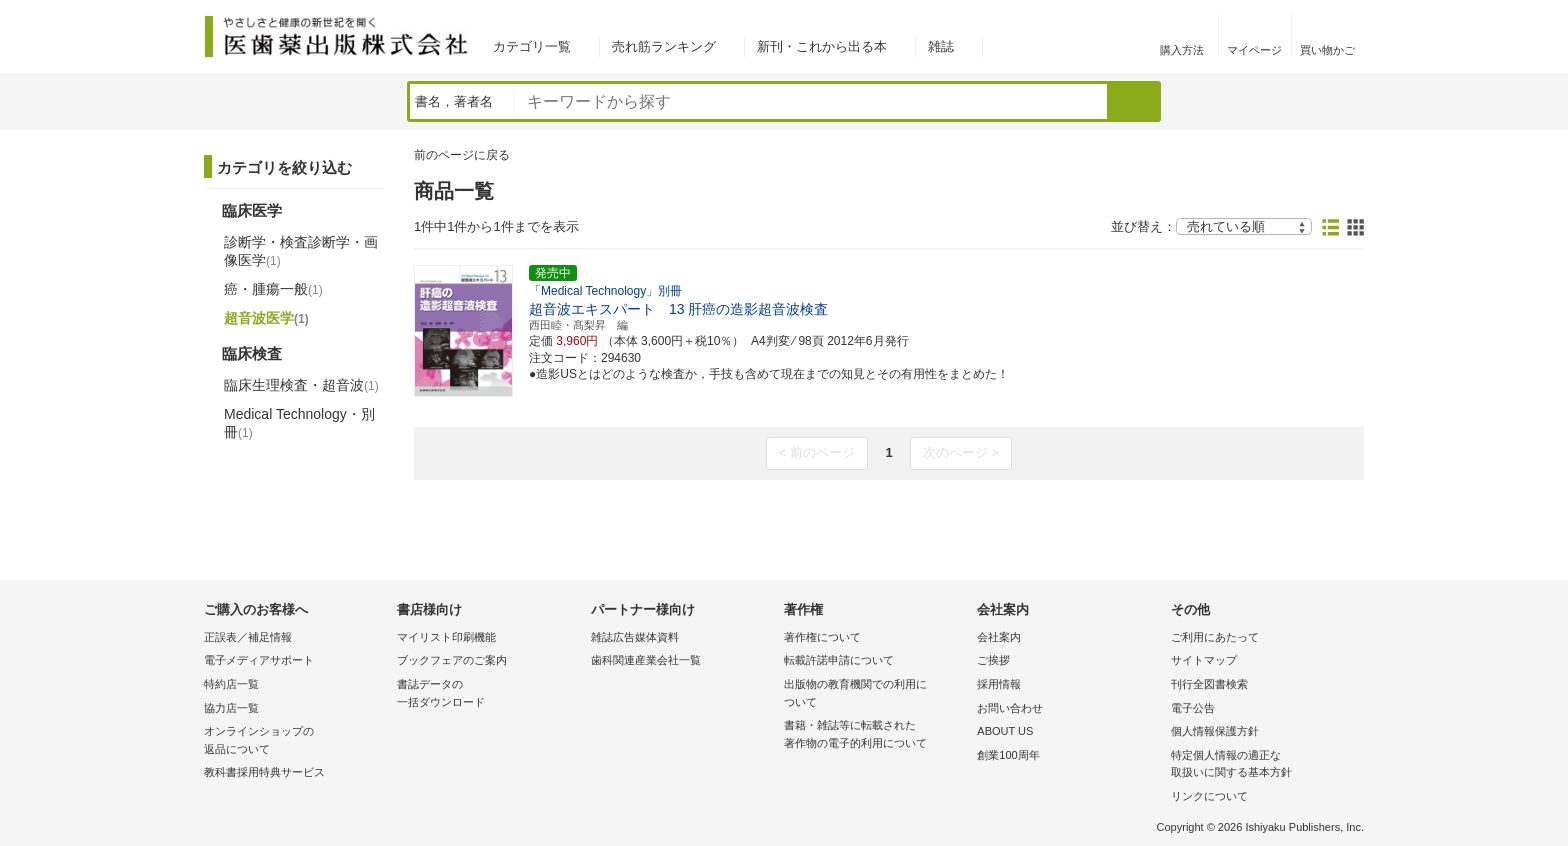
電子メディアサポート (259, 660)
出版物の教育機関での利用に (875, 694)
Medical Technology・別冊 (299, 423)
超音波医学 (266, 318)
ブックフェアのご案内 (452, 660)
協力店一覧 (231, 708)
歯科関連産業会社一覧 (646, 660)
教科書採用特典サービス (264, 772)
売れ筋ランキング (664, 46)
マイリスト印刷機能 (446, 637)
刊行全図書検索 (1209, 684)
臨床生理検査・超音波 (301, 385)
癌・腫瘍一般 (273, 289)
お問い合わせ (1010, 708)
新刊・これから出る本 (822, 46)
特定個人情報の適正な (1262, 765)
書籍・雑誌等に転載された (875, 735)
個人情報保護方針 (1215, 731)
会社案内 (999, 637)
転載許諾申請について (839, 660)
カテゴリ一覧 (532, 46)
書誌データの (488, 694)
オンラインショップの (295, 741)
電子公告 (1193, 708)
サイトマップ (1204, 660)
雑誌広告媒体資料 (635, 637)
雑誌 (941, 46)
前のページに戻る (462, 155)
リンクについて (1209, 796)
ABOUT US (1005, 731)
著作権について (822, 637)
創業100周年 (1008, 755)
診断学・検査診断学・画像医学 (301, 251)
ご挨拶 (993, 660)
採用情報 (999, 684)
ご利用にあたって (1215, 637)
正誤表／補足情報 (248, 637)
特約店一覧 (231, 684)
